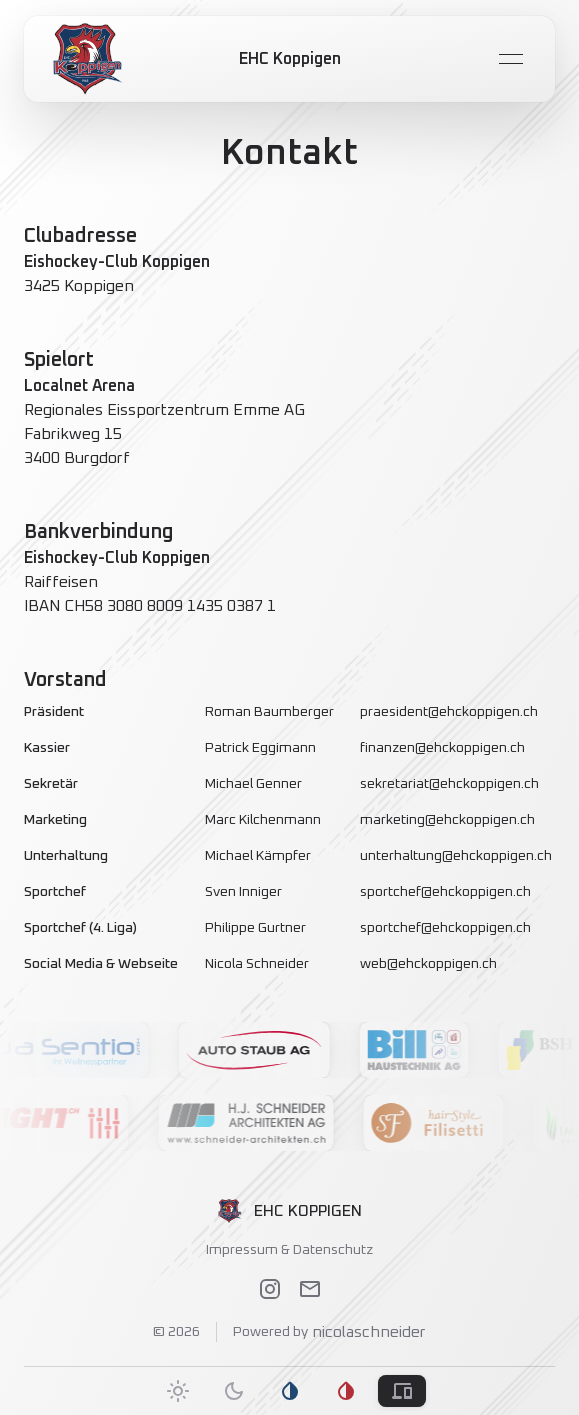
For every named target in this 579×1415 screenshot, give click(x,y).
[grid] (289, 838)
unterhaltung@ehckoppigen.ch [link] (456, 856)
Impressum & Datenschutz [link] (289, 1250)
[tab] (178, 1391)
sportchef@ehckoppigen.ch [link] (445, 892)
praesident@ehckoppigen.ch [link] (449, 712)
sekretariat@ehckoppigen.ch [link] (449, 784)
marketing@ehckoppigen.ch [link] (447, 820)
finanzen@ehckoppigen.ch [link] (442, 748)
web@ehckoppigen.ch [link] (428, 964)
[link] (88, 59)
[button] (267, 1050)
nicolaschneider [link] (367, 1332)
